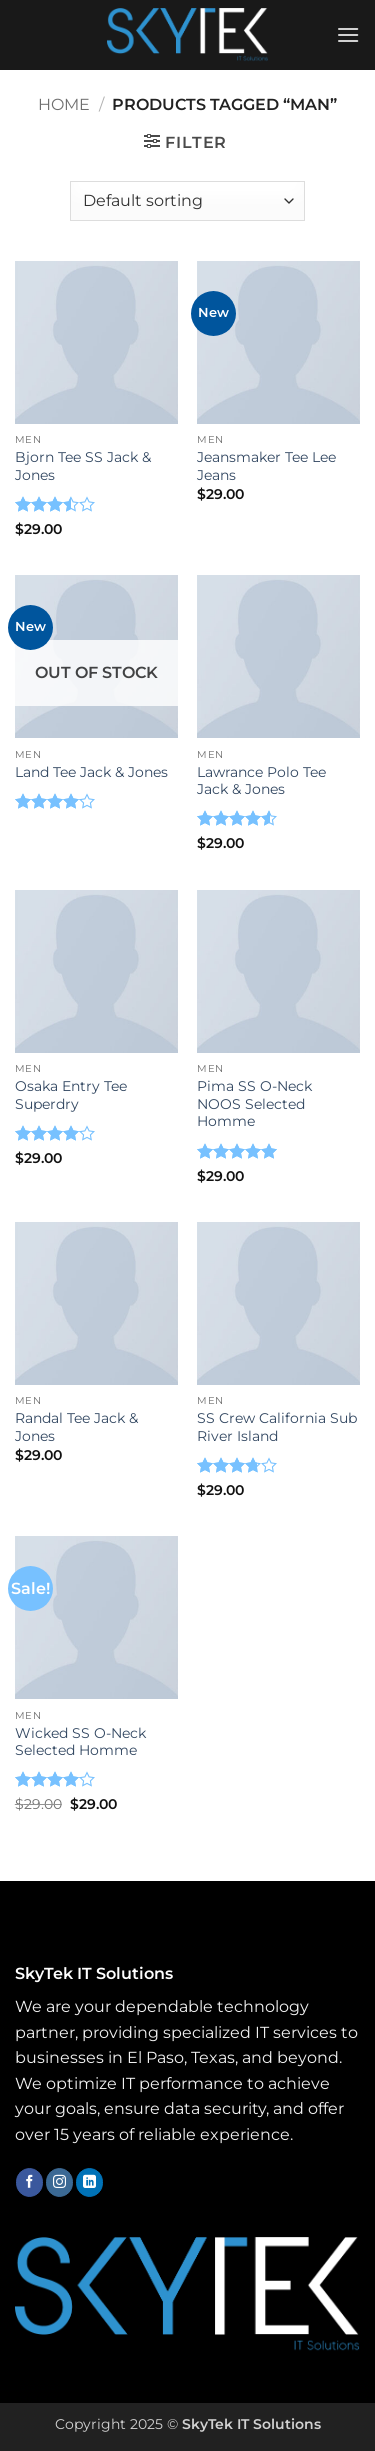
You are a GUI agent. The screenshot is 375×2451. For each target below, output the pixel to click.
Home (64, 104)
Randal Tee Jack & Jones (76, 1427)
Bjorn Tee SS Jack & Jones (83, 466)
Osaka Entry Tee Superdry (71, 1095)
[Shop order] (187, 201)
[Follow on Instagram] (59, 2182)
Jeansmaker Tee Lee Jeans (266, 466)
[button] (348, 34)
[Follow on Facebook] (29, 2182)
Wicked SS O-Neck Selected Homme (80, 1742)
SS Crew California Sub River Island (277, 1427)
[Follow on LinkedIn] (89, 2182)
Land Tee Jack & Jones (91, 772)
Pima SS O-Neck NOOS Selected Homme (254, 1103)
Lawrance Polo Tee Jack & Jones (261, 781)
